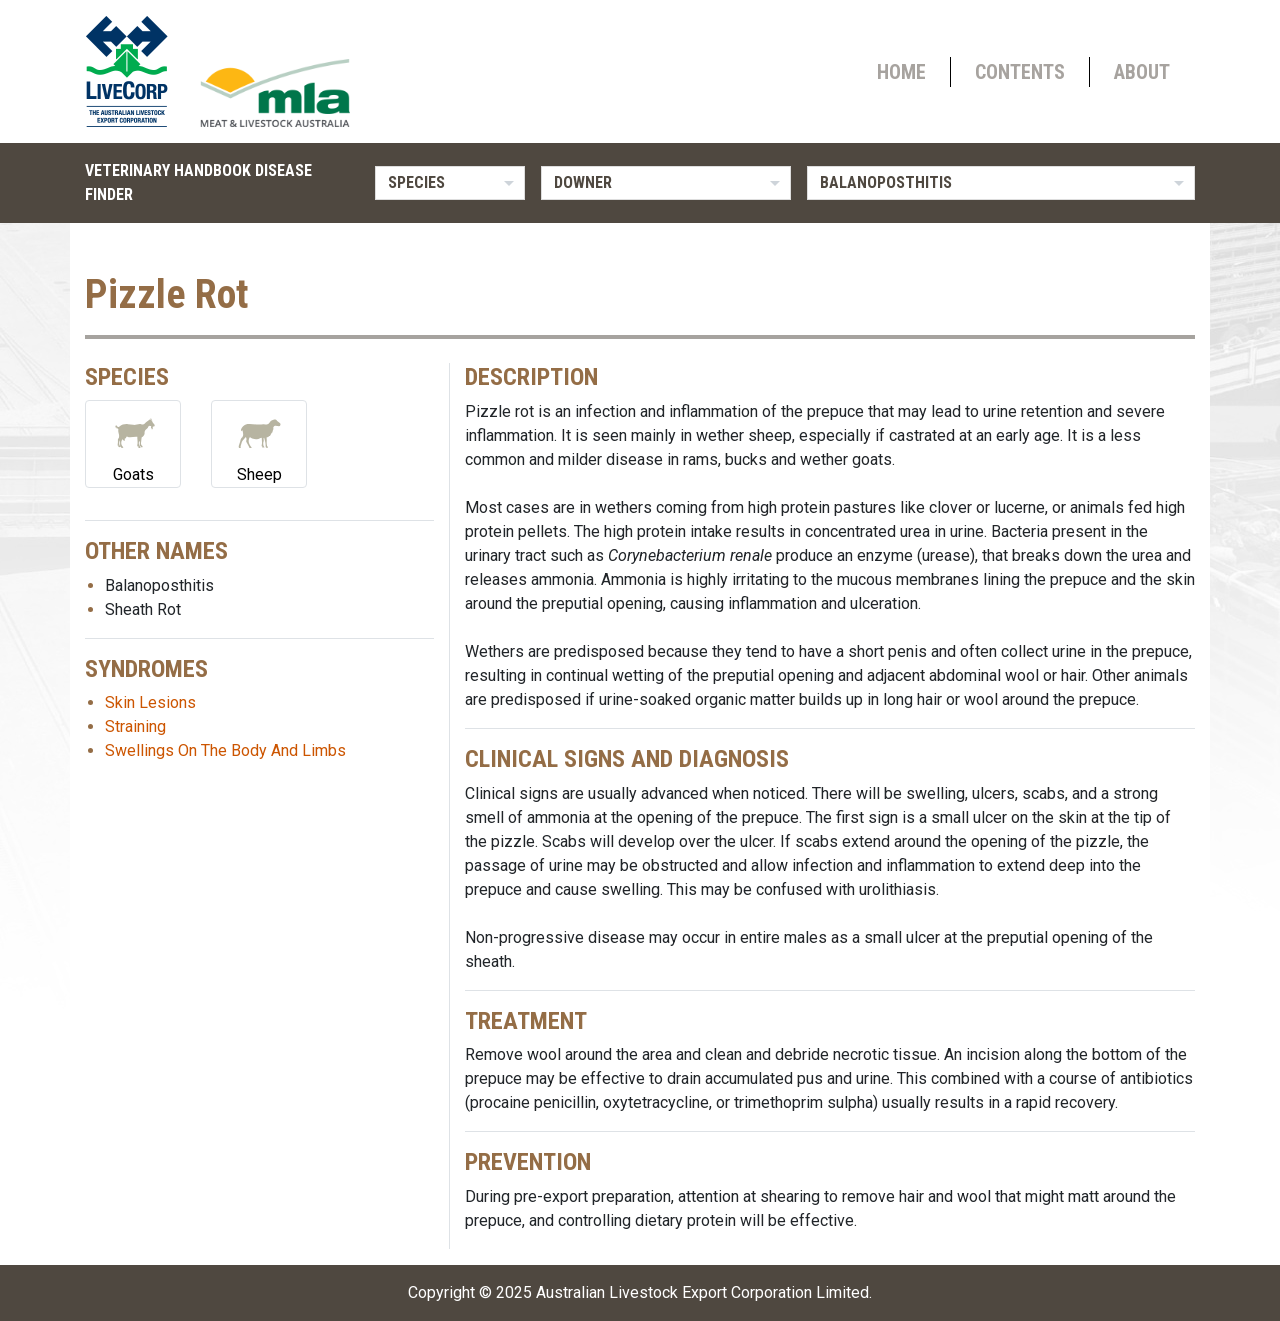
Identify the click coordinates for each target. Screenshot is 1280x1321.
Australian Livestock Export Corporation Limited (702, 1292)
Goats (133, 442)
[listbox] (450, 183)
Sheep (259, 442)
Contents (1020, 72)
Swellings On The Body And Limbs (225, 750)
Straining (135, 726)
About (1142, 72)
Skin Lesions (150, 702)
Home (901, 72)
